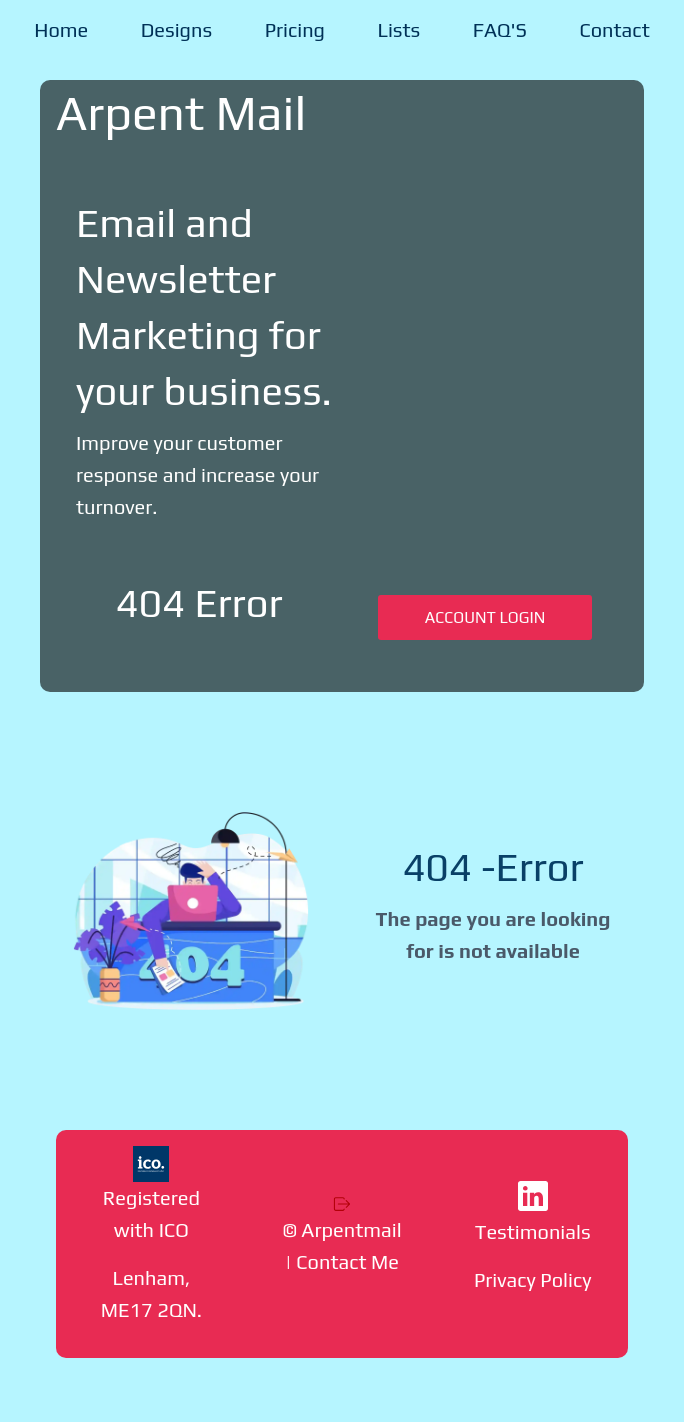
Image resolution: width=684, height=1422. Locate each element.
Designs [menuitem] (176, 29)
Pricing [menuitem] (295, 29)
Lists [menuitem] (399, 29)
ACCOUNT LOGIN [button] (485, 617)
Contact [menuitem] (614, 29)
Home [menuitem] (61, 29)
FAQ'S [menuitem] (500, 29)
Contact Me (347, 1261)
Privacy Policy (533, 1279)
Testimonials (533, 1231)
